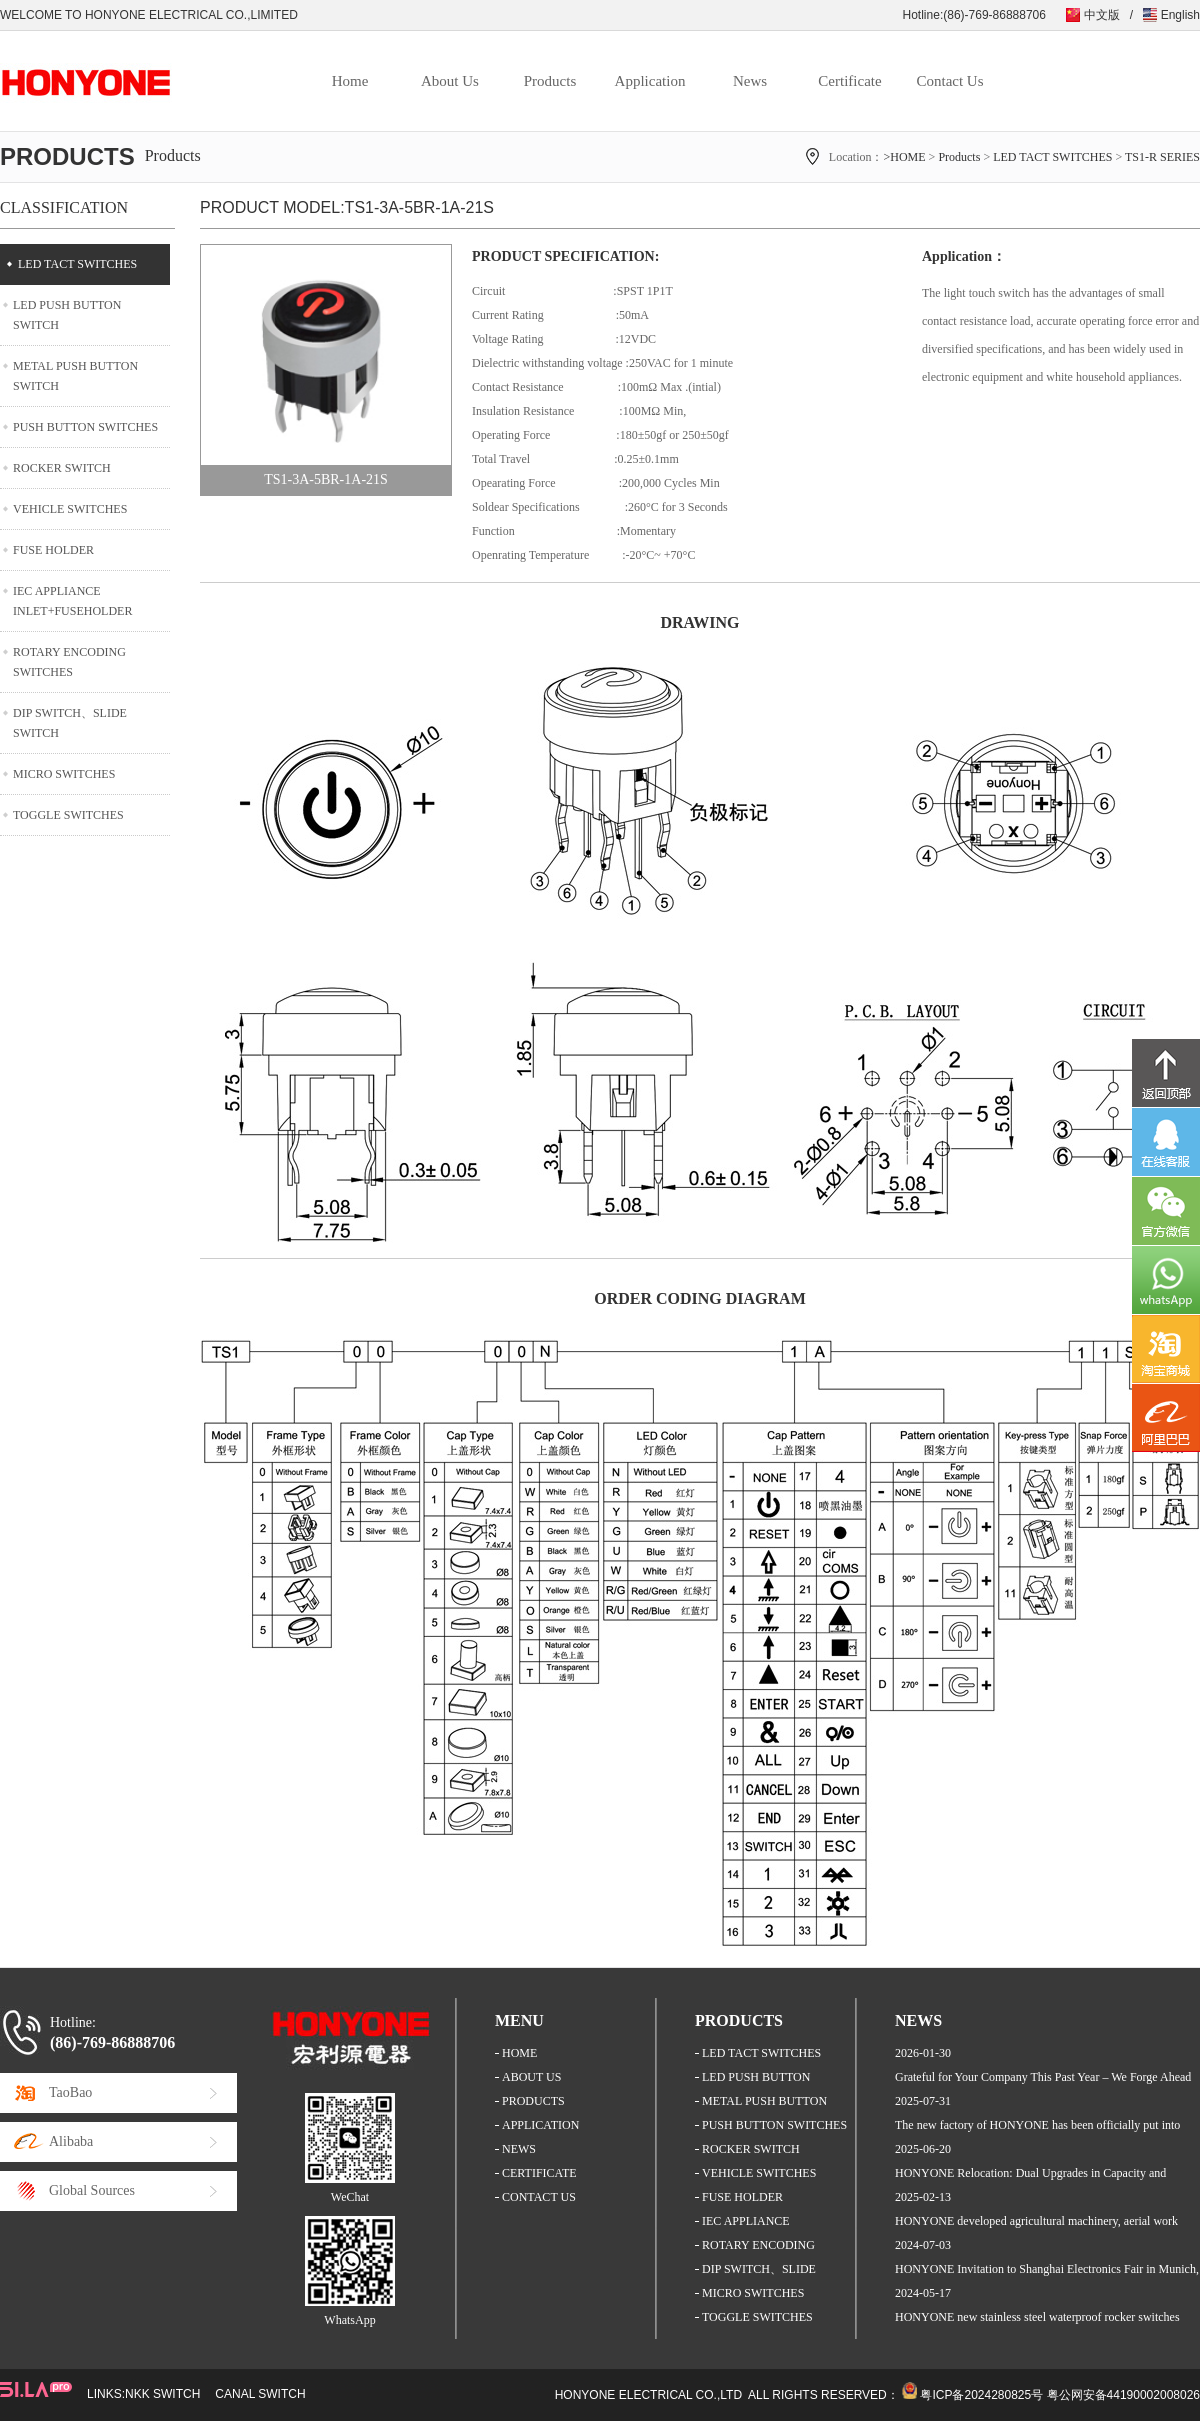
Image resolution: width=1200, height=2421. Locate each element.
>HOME (904, 157)
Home (350, 81)
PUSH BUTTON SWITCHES (85, 427)
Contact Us (949, 81)
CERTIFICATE (539, 2173)
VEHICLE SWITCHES (70, 509)
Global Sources (92, 2190)
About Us (450, 81)
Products (550, 81)
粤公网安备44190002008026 (1123, 2395)
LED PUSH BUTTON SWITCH (67, 315)
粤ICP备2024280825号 (981, 2395)
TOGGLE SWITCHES (68, 815)
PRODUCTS (533, 2101)
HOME (519, 2053)
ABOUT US (531, 2077)
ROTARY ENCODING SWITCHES (69, 662)
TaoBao (70, 2092)
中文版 (1102, 15)
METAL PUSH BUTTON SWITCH (75, 376)
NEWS (519, 2149)
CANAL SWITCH (260, 2394)
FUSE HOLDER (53, 550)
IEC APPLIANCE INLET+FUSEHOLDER (72, 601)
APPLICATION (540, 2125)
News (750, 81)
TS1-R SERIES (1162, 157)
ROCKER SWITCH (62, 468)
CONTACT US (539, 2197)
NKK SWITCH (162, 2394)
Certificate (849, 81)
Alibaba (71, 2141)
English (1180, 15)
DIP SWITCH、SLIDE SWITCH (70, 723)
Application (650, 81)
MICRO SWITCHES (64, 774)
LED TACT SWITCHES (1052, 157)
